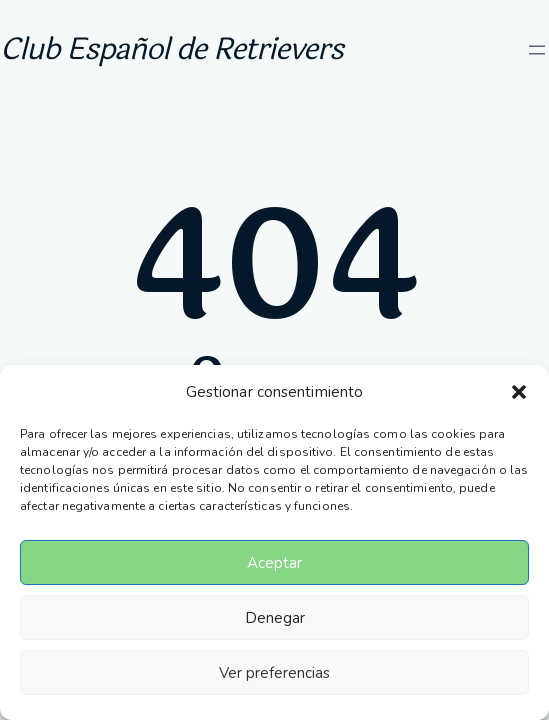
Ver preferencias (274, 673)
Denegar (275, 618)
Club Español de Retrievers (171, 49)
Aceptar (274, 563)
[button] (519, 392)
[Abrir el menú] (537, 50)
